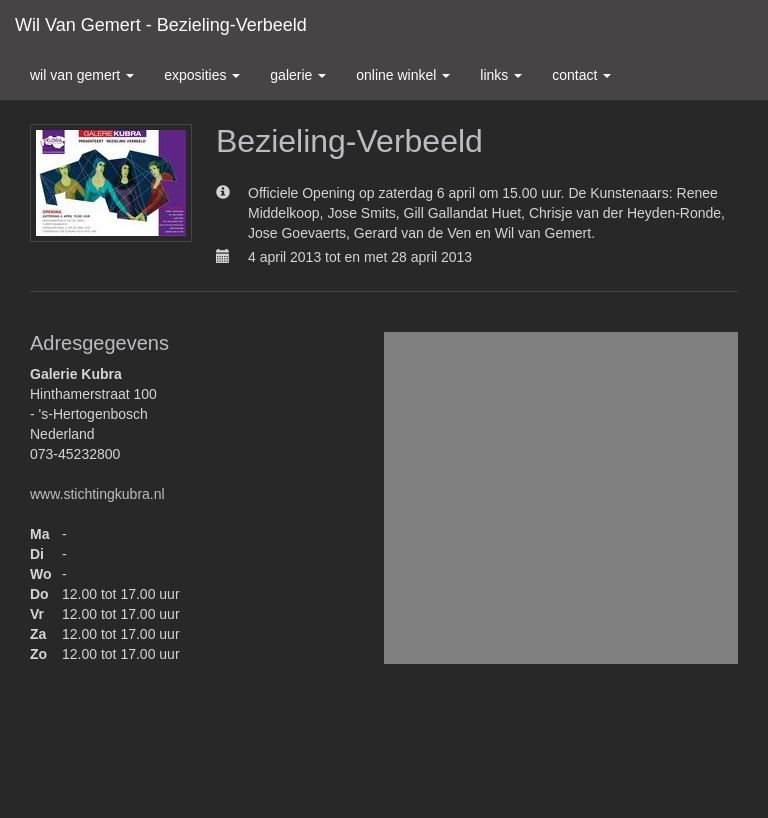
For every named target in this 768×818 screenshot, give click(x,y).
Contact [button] (581, 75)
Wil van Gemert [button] (82, 75)
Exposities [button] (202, 75)
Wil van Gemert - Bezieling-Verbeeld (161, 25)
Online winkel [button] (403, 75)
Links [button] (501, 75)
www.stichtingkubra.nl (97, 494)
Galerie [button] (298, 75)
